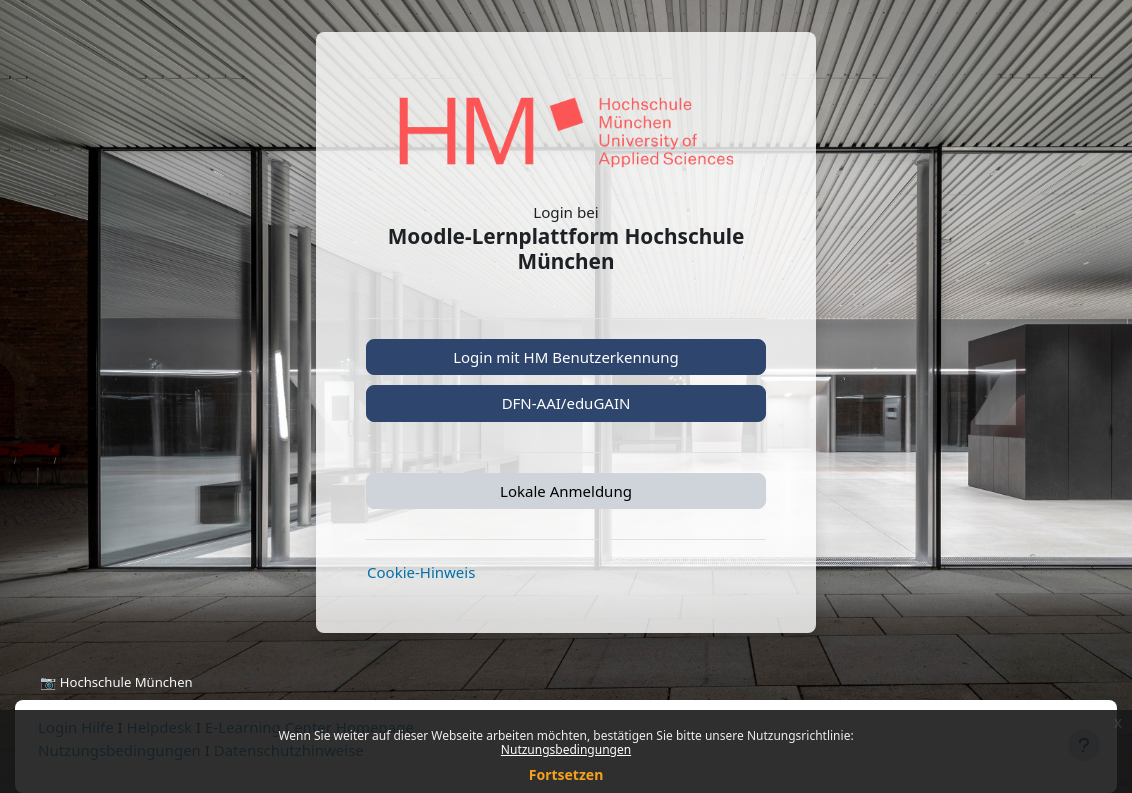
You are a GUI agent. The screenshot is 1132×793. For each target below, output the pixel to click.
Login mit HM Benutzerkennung (566, 357)
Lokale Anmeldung (566, 491)
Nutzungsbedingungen (566, 749)
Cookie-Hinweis (421, 572)
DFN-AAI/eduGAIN (566, 403)
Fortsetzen (566, 774)
